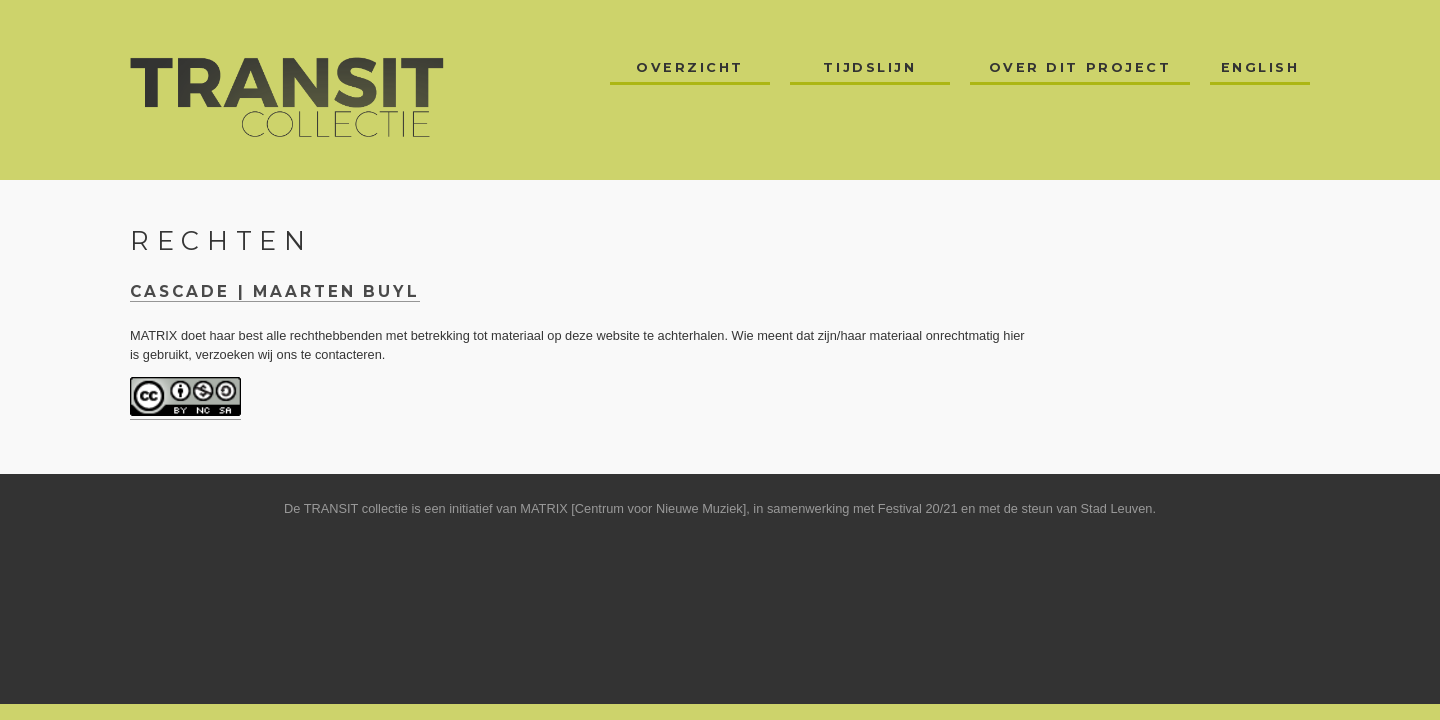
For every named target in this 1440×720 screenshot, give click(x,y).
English (1260, 67)
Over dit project (1080, 67)
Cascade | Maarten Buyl (275, 291)
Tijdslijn (869, 67)
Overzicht (690, 67)
